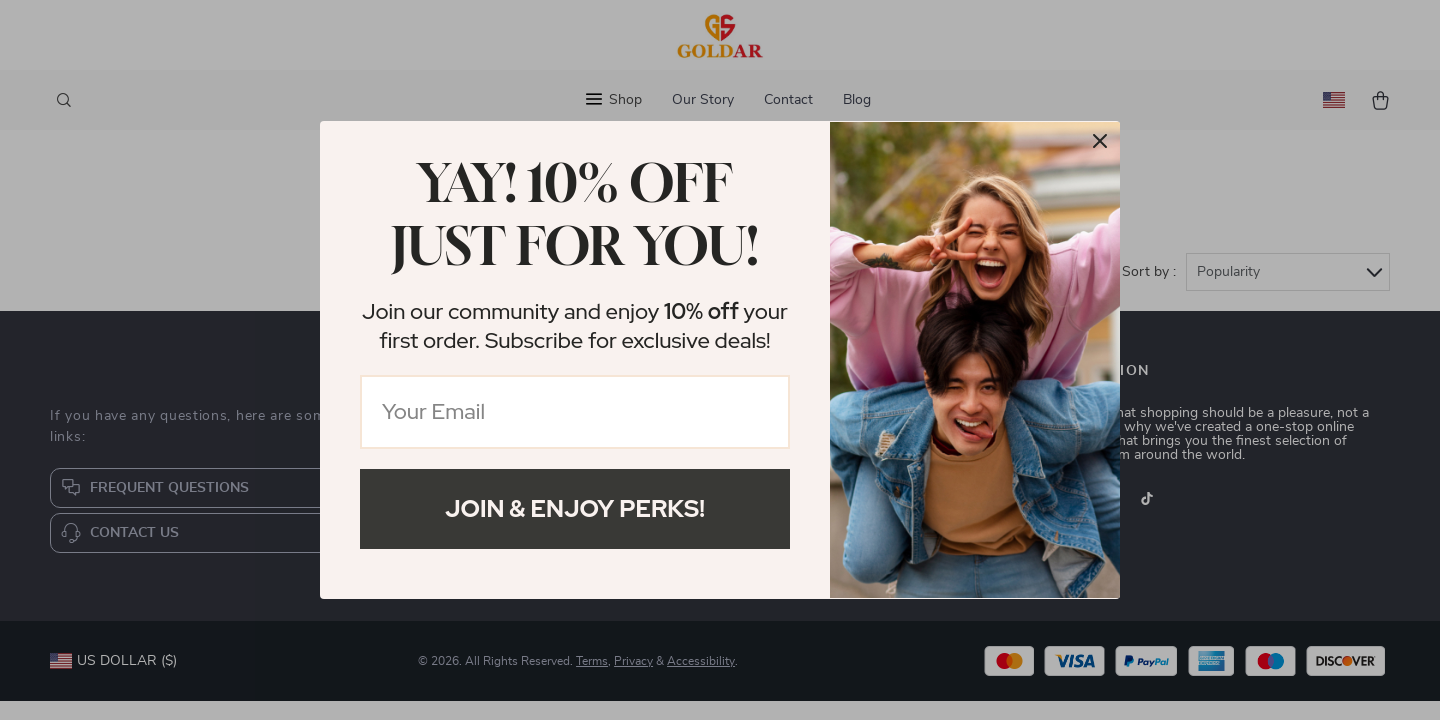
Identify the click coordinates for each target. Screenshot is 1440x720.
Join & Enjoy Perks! (575, 508)
